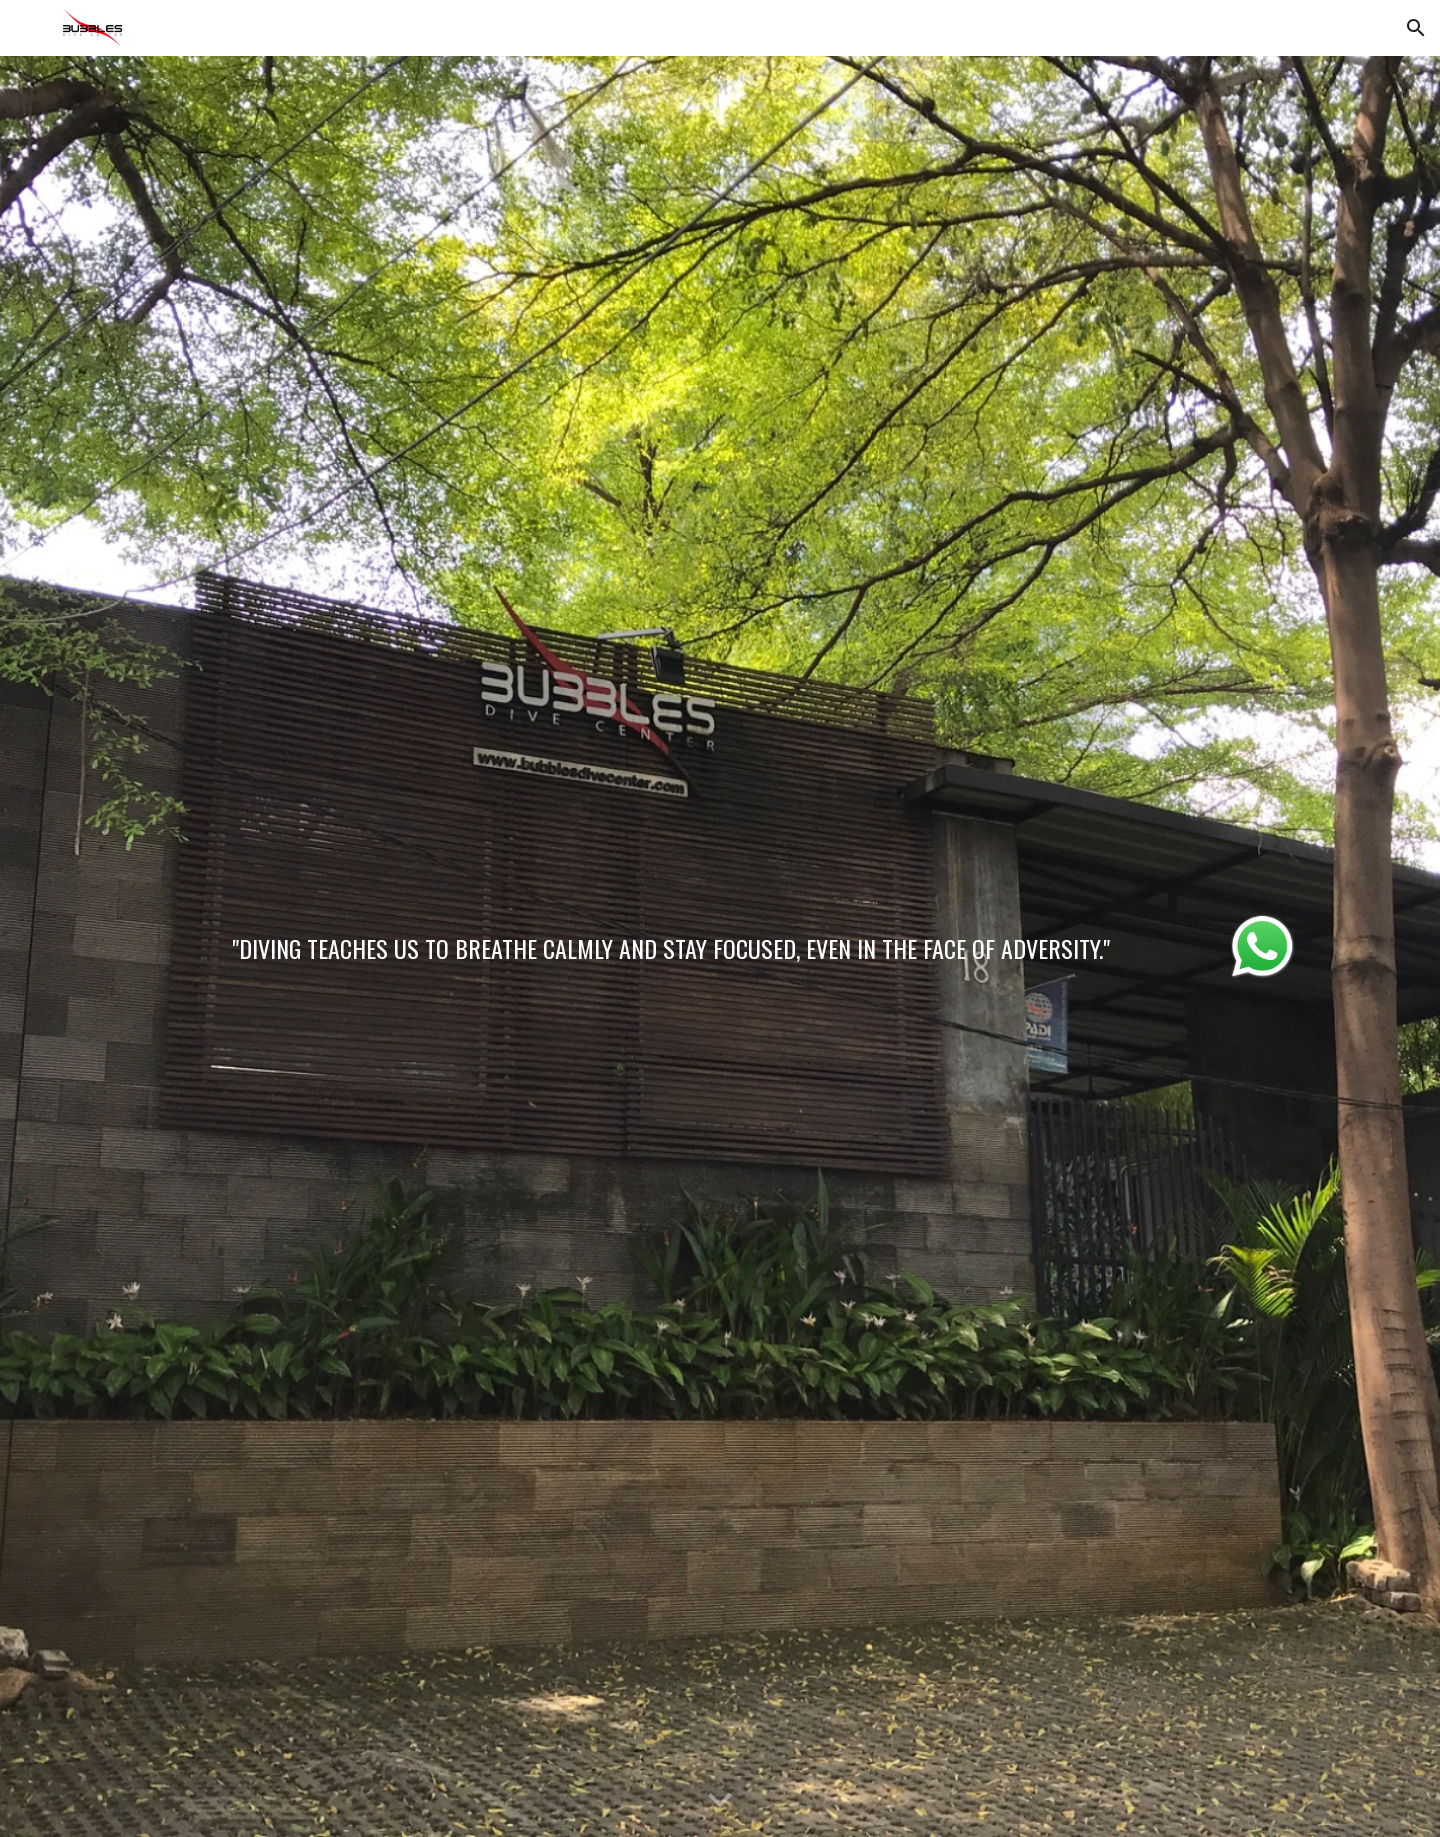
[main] (671, 942)
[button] (1416, 28)
